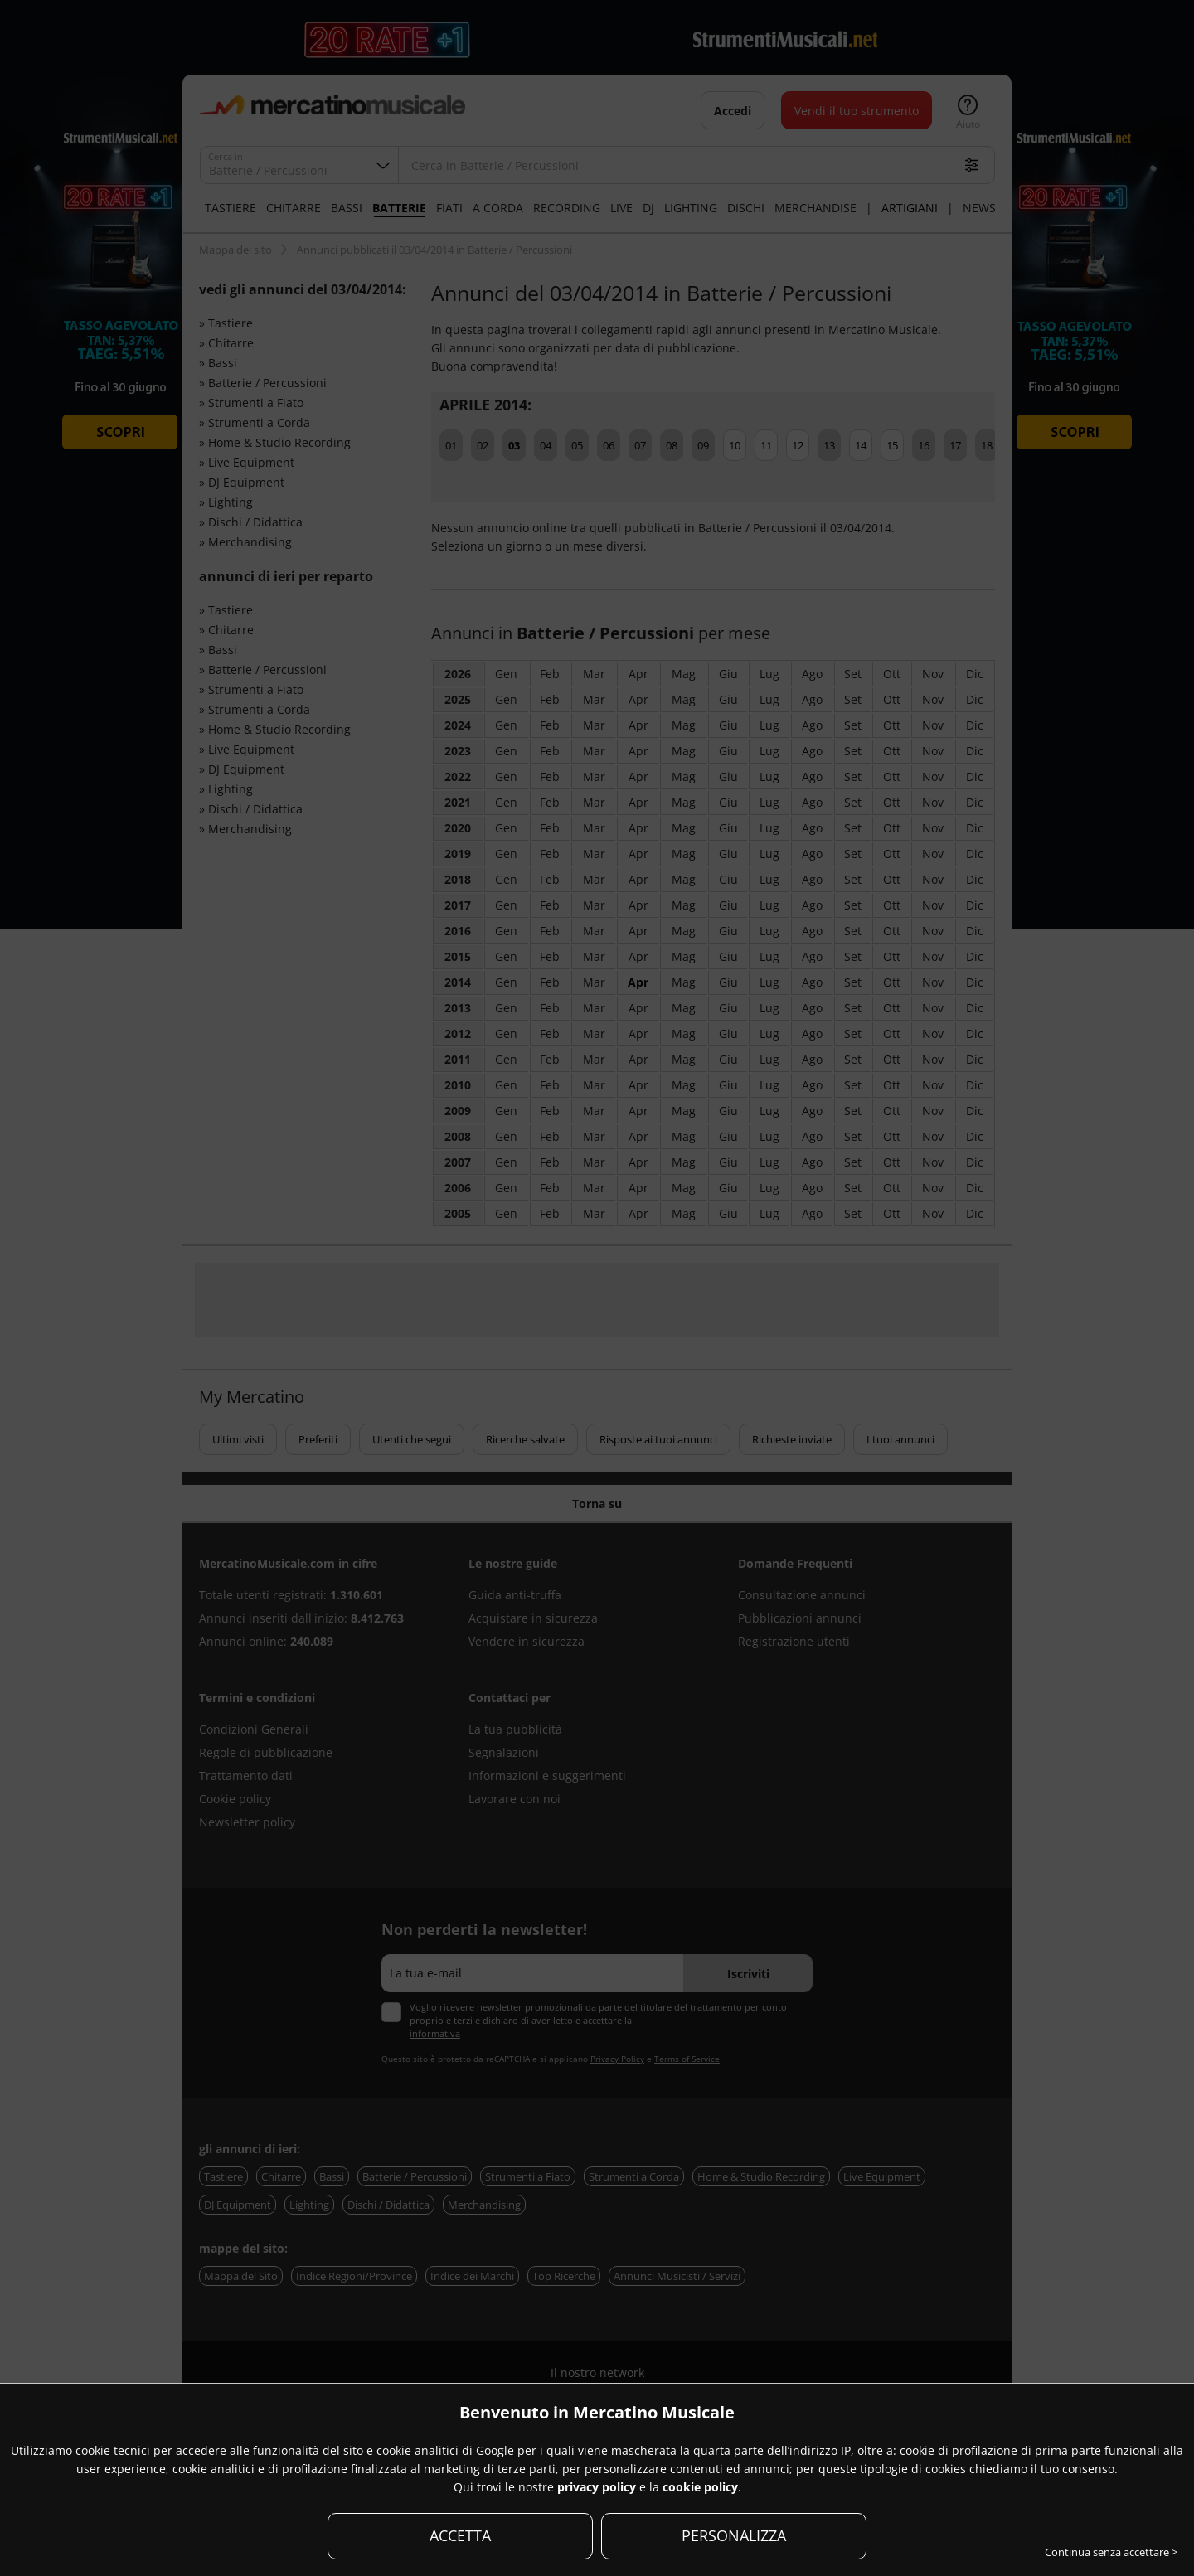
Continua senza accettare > (1111, 2551)
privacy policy (596, 2487)
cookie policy (700, 2487)
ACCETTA (460, 2535)
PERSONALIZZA (734, 2535)
